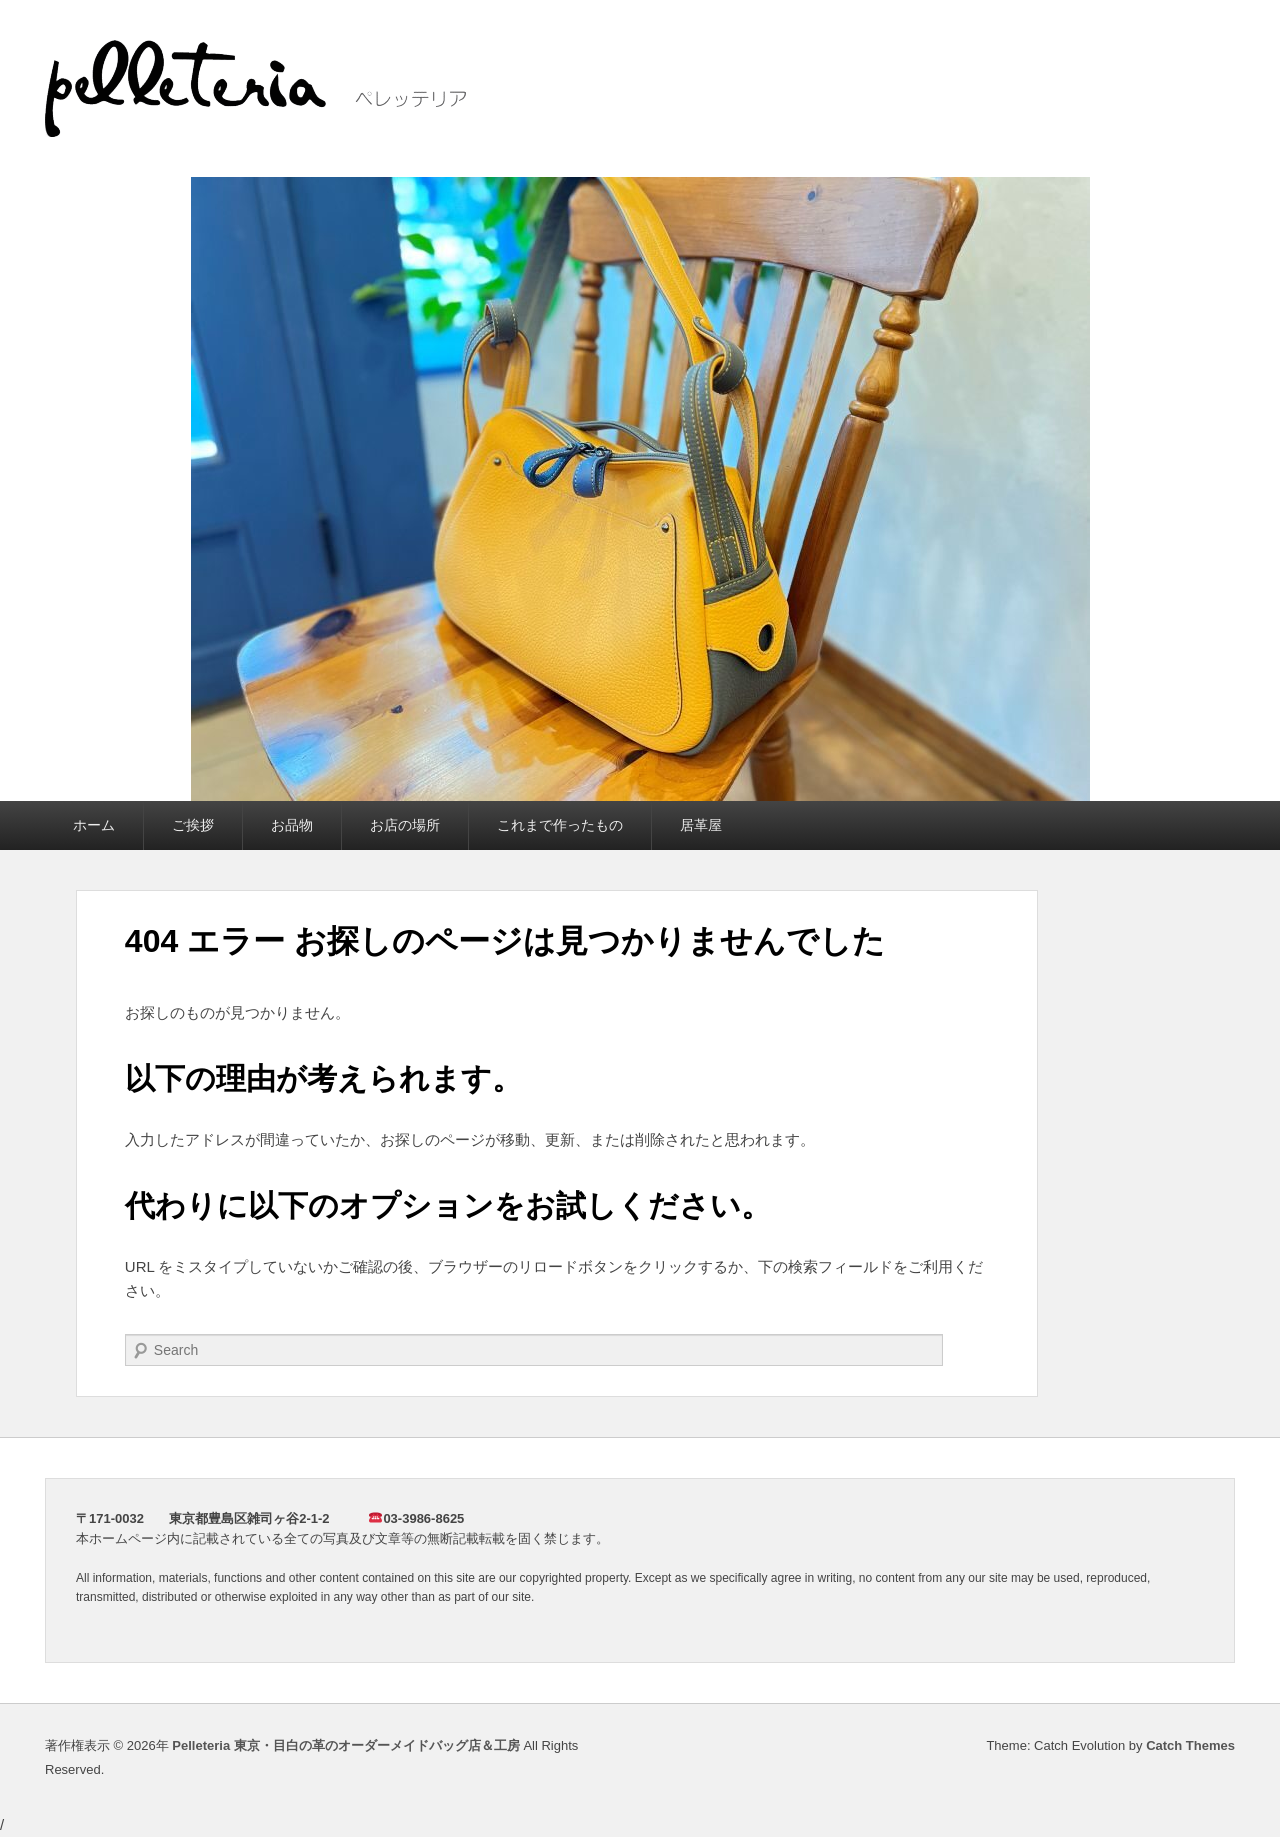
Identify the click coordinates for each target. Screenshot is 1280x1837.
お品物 (292, 825)
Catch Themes (1190, 1745)
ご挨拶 (193, 825)
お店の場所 (405, 825)
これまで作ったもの (560, 825)
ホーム (94, 825)
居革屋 (701, 825)
